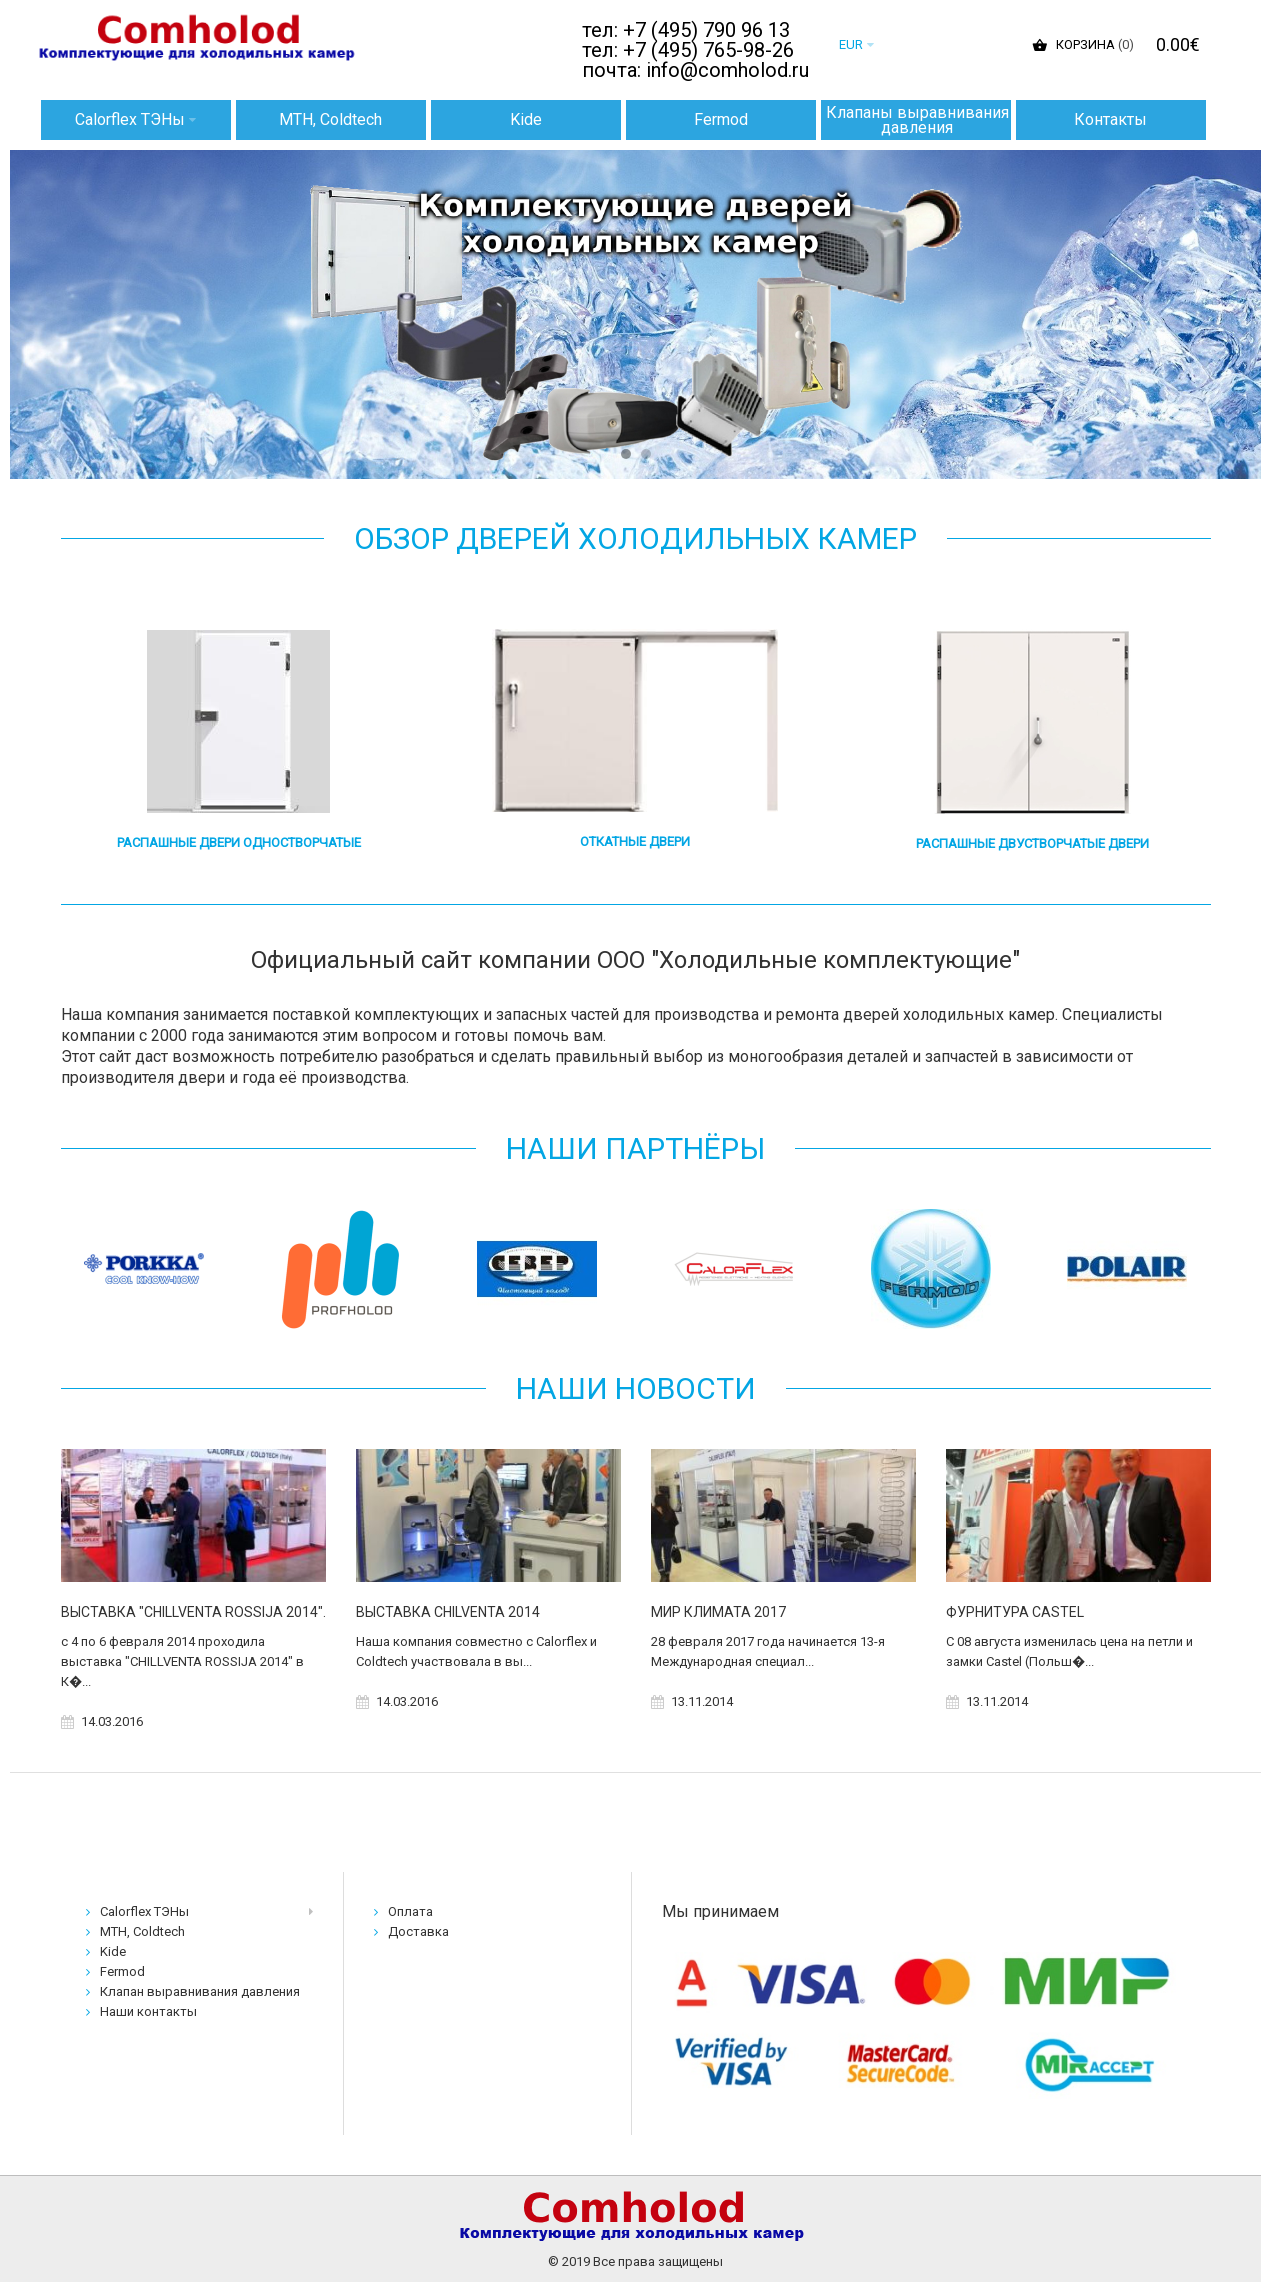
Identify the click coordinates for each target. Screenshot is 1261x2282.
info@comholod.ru (727, 70)
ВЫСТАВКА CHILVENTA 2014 (448, 1612)
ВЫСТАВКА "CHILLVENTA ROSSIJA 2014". (193, 1612)
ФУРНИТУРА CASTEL (1015, 1612)
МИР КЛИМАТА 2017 (718, 1612)
